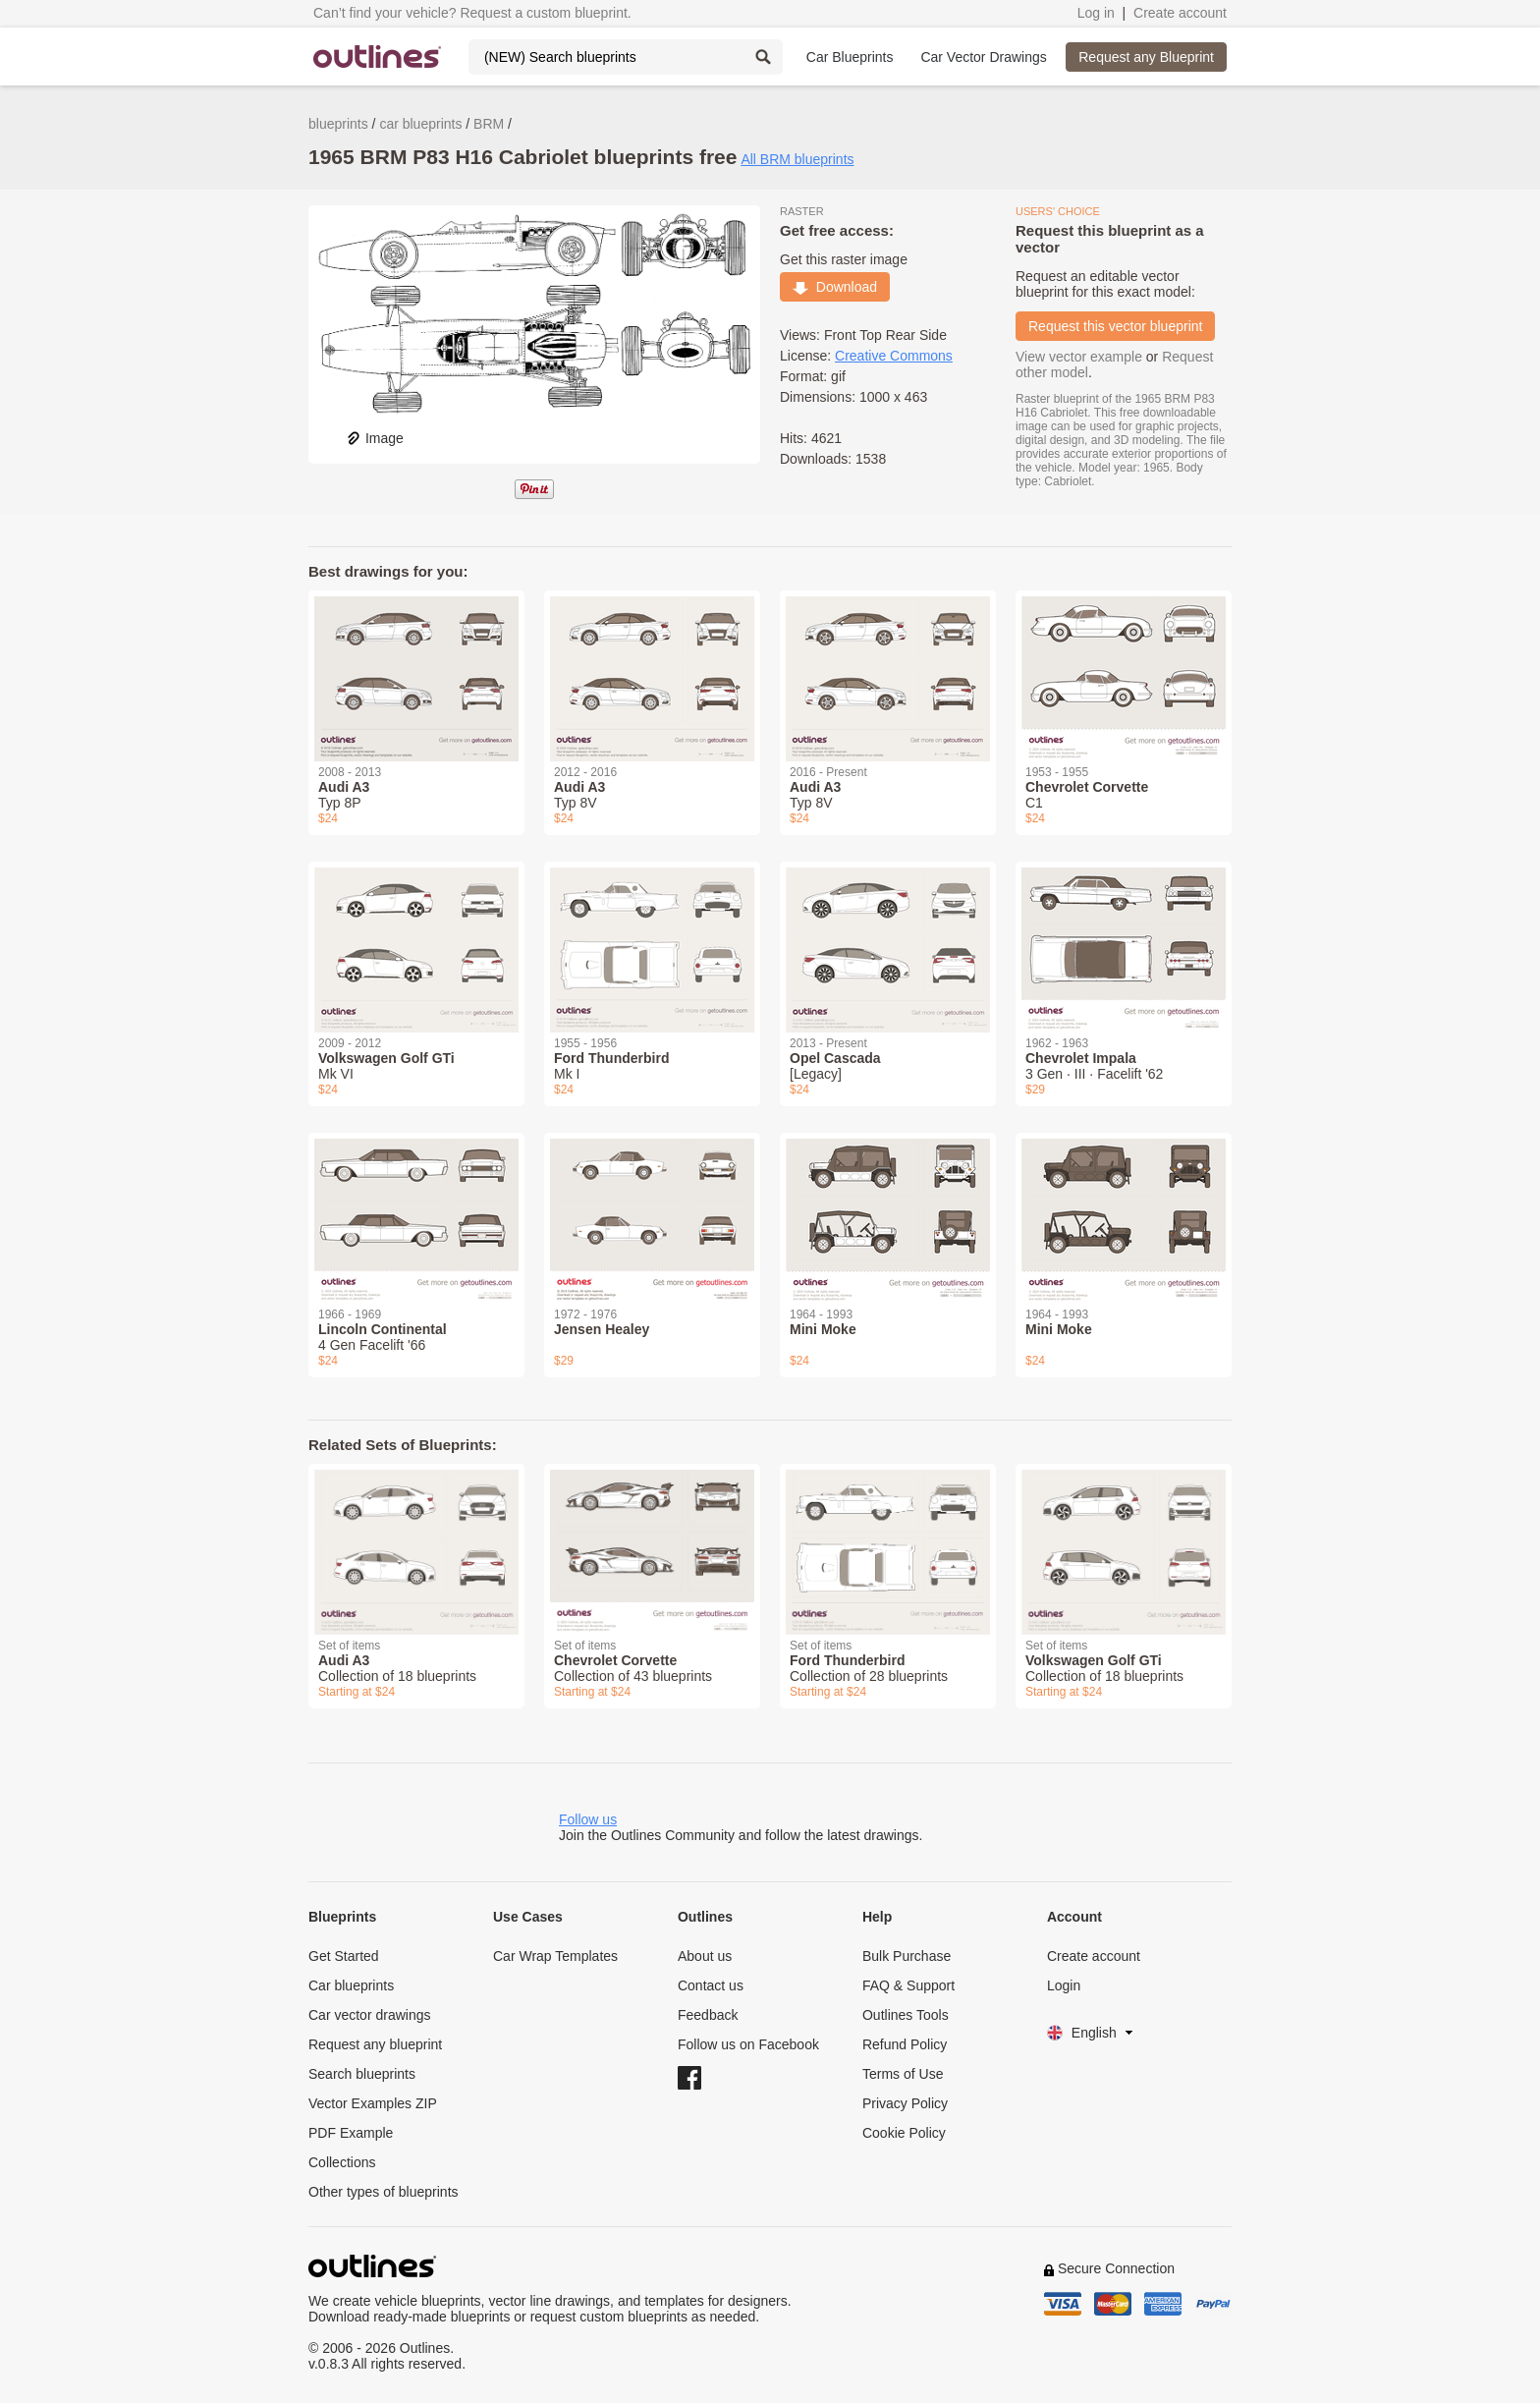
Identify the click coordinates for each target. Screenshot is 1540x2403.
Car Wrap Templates (555, 1956)
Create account (1180, 13)
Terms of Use (902, 2074)
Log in (1096, 13)
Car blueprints (351, 1985)
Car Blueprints (850, 57)
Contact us (710, 1985)
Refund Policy (904, 2044)
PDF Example (350, 2133)
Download (835, 287)
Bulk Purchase (906, 1956)
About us (705, 1956)
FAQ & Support (908, 1985)
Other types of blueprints (383, 2192)
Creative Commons (894, 355)
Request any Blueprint (1146, 57)
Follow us (588, 1819)
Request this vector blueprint (1115, 326)
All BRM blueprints (797, 159)
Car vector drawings (369, 2015)
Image (375, 438)
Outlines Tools (905, 2015)
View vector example (1079, 356)
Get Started (343, 1956)
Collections (341, 2162)
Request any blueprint (375, 2044)
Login (1063, 1985)
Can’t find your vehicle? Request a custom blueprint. (472, 13)
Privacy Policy (905, 2103)
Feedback (708, 2015)
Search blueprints (361, 2074)
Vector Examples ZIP (372, 2103)
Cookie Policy (904, 2133)
